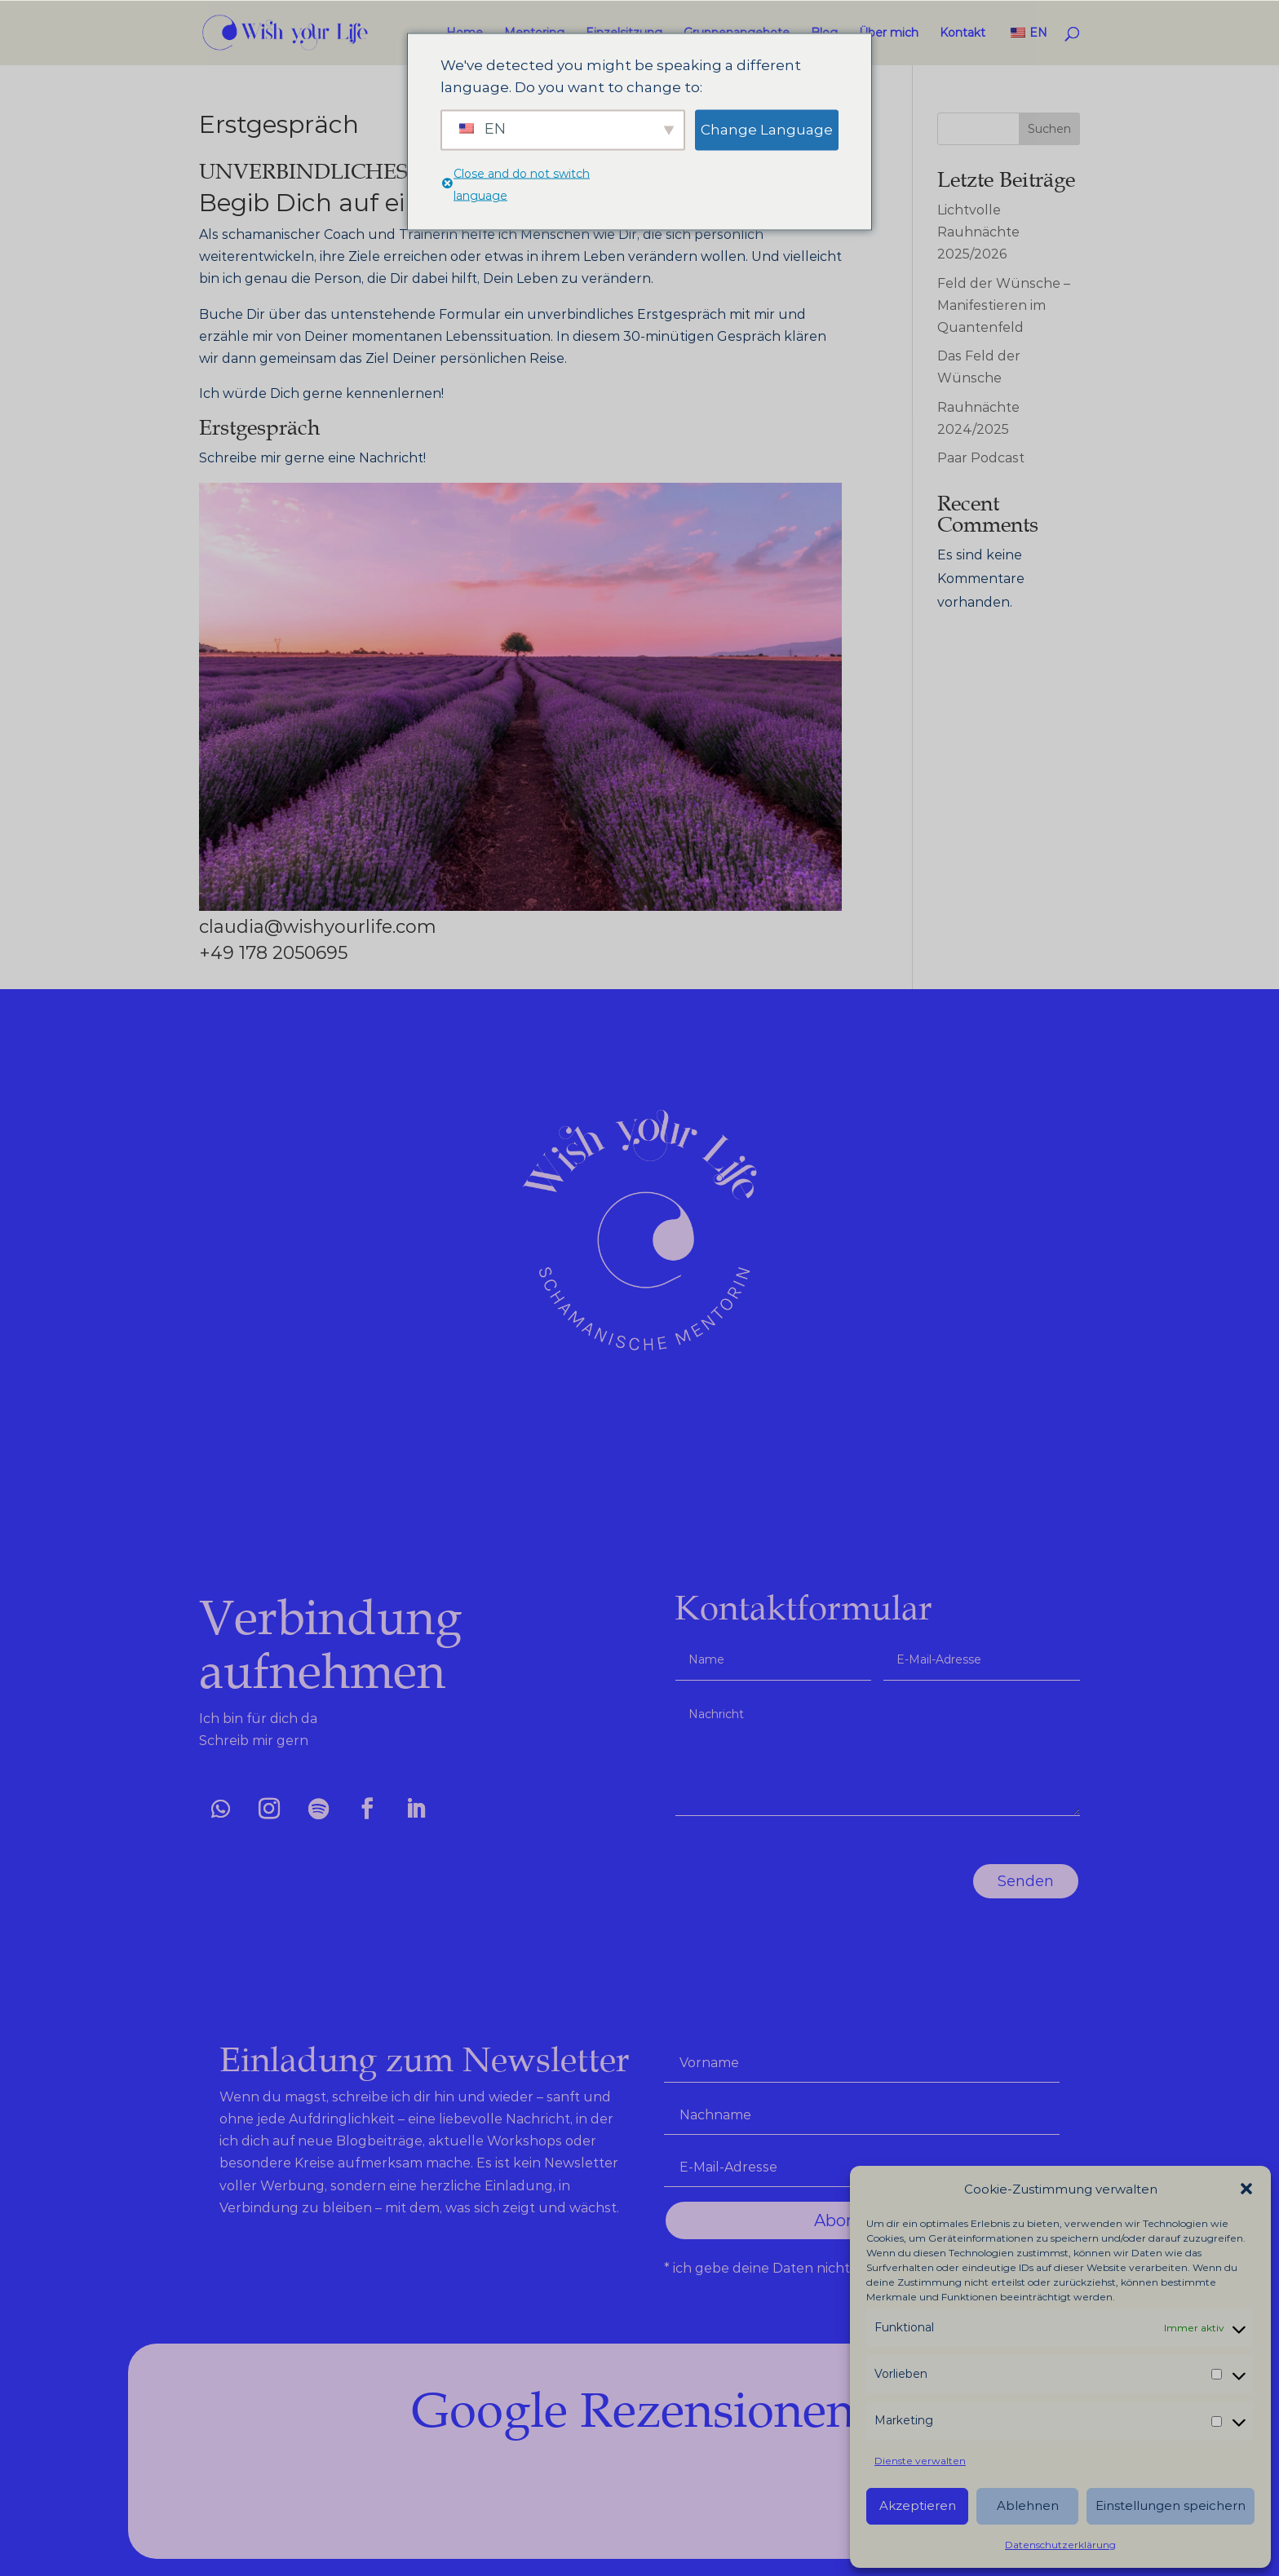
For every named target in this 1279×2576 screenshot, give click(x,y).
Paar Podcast (981, 458)
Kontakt (962, 33)
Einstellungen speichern (1170, 2505)
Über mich (888, 33)
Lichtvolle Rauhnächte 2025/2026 (978, 232)
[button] (1246, 2189)
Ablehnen (1028, 2505)
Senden (1069, 1881)
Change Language (767, 130)
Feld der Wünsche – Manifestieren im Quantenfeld (1003, 305)
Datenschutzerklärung (1060, 2544)
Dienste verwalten (920, 2460)
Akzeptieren (917, 2505)
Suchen (1049, 129)
